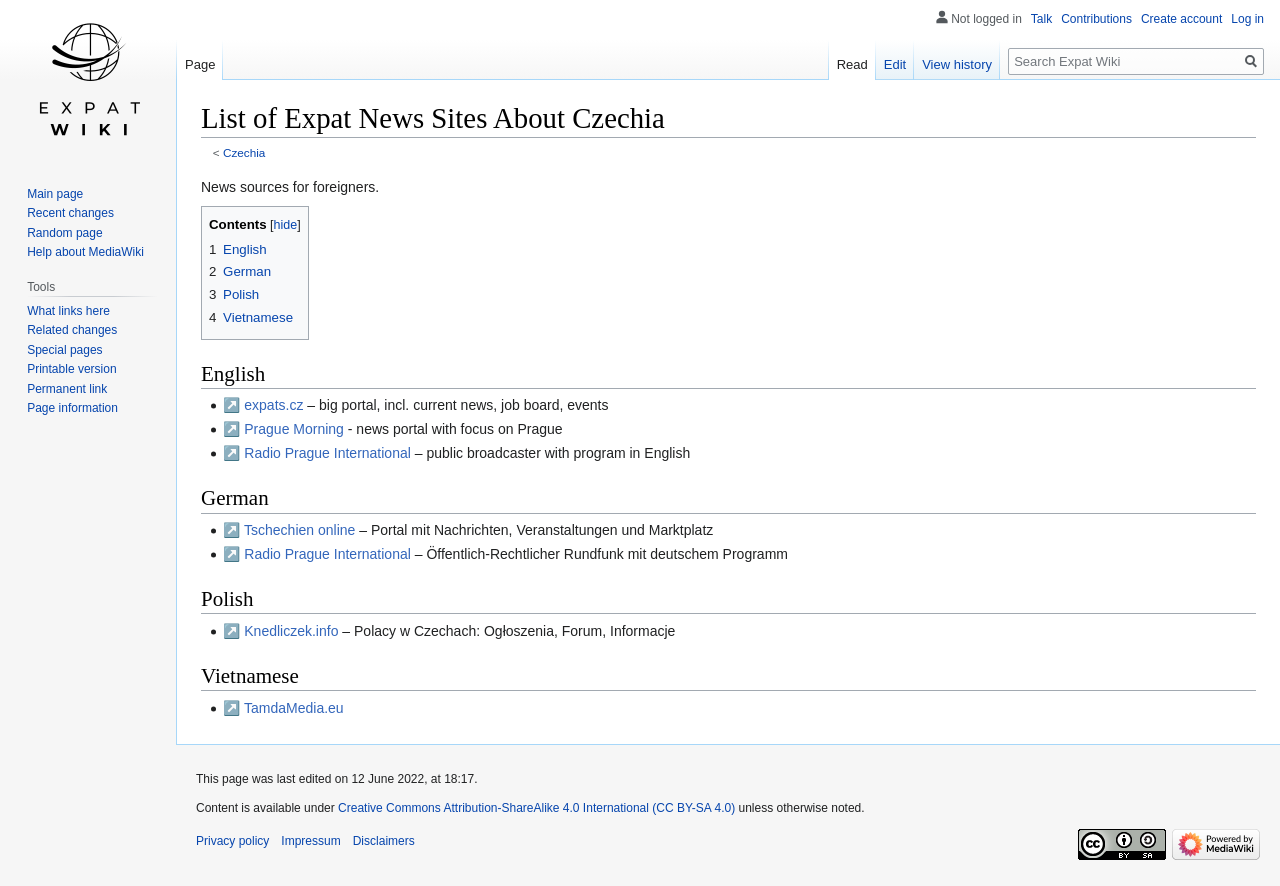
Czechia (244, 152)
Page (200, 64)
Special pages (64, 350)
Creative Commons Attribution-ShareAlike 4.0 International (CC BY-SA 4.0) (536, 808)
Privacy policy (232, 841)
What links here (68, 311)
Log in (1247, 19)
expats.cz (273, 405)
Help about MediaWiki (85, 252)
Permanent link (67, 389)
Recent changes (70, 213)
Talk (1041, 19)
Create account (1181, 19)
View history (957, 64)
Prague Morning (294, 429)
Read (852, 64)
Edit (895, 64)
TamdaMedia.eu (294, 708)
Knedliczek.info (291, 631)
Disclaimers (384, 841)
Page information (72, 408)
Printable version (71, 369)
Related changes (72, 330)
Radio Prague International (327, 453)
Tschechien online (299, 530)
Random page (64, 233)
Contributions (1096, 19)
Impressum (310, 841)
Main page (55, 194)
